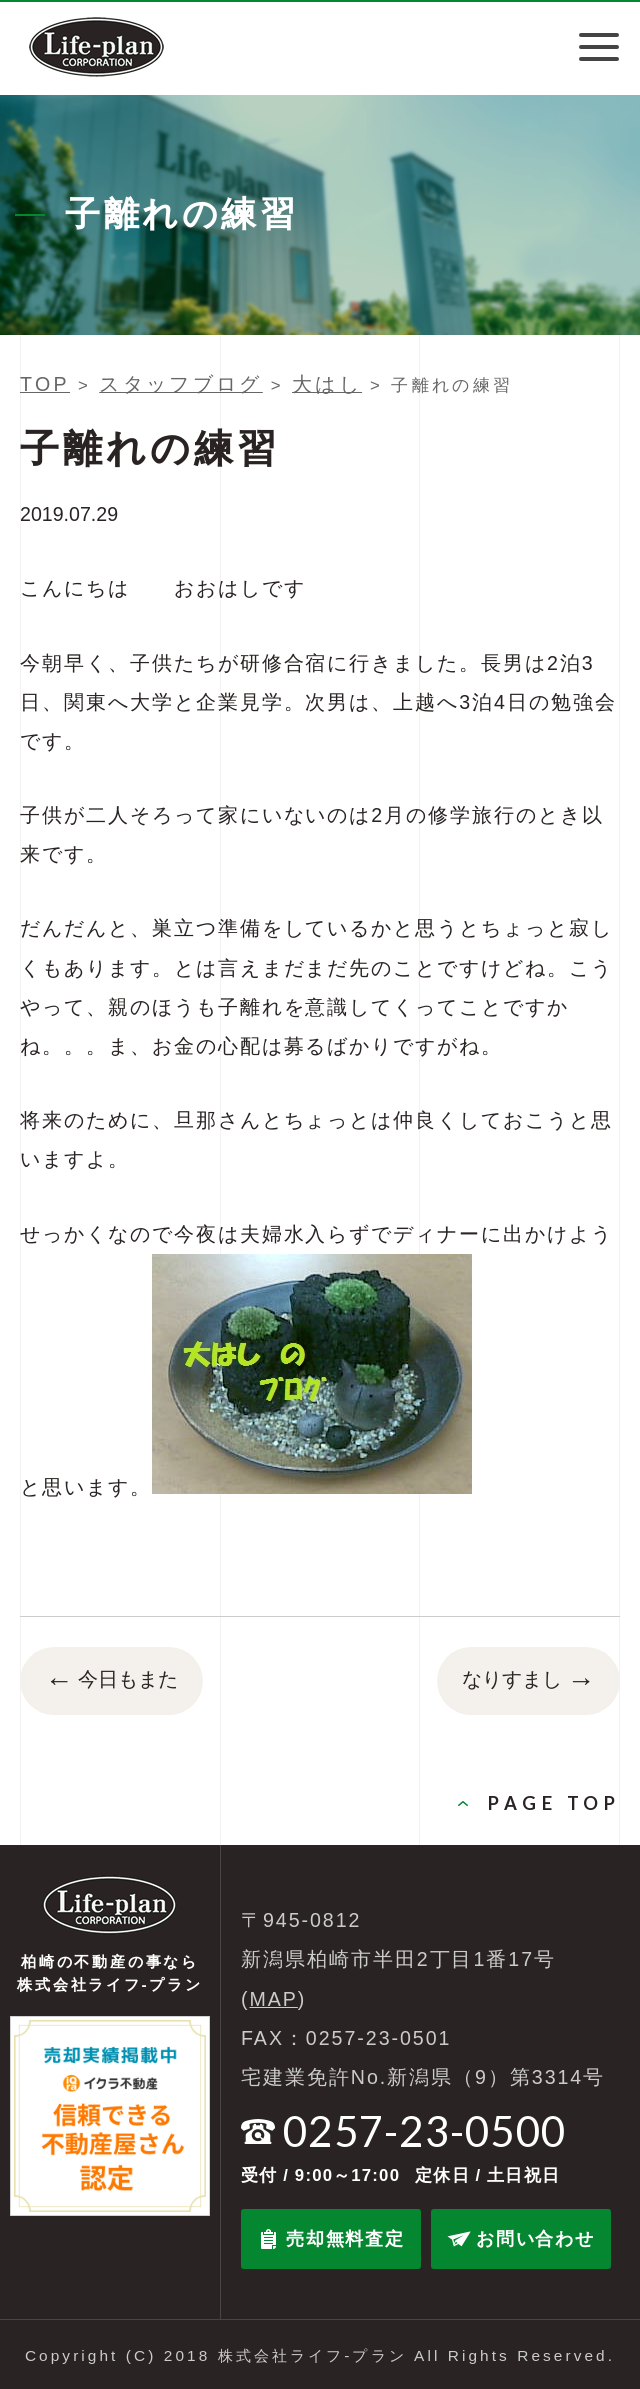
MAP (274, 1999)
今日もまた (111, 1681)
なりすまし (528, 1681)
